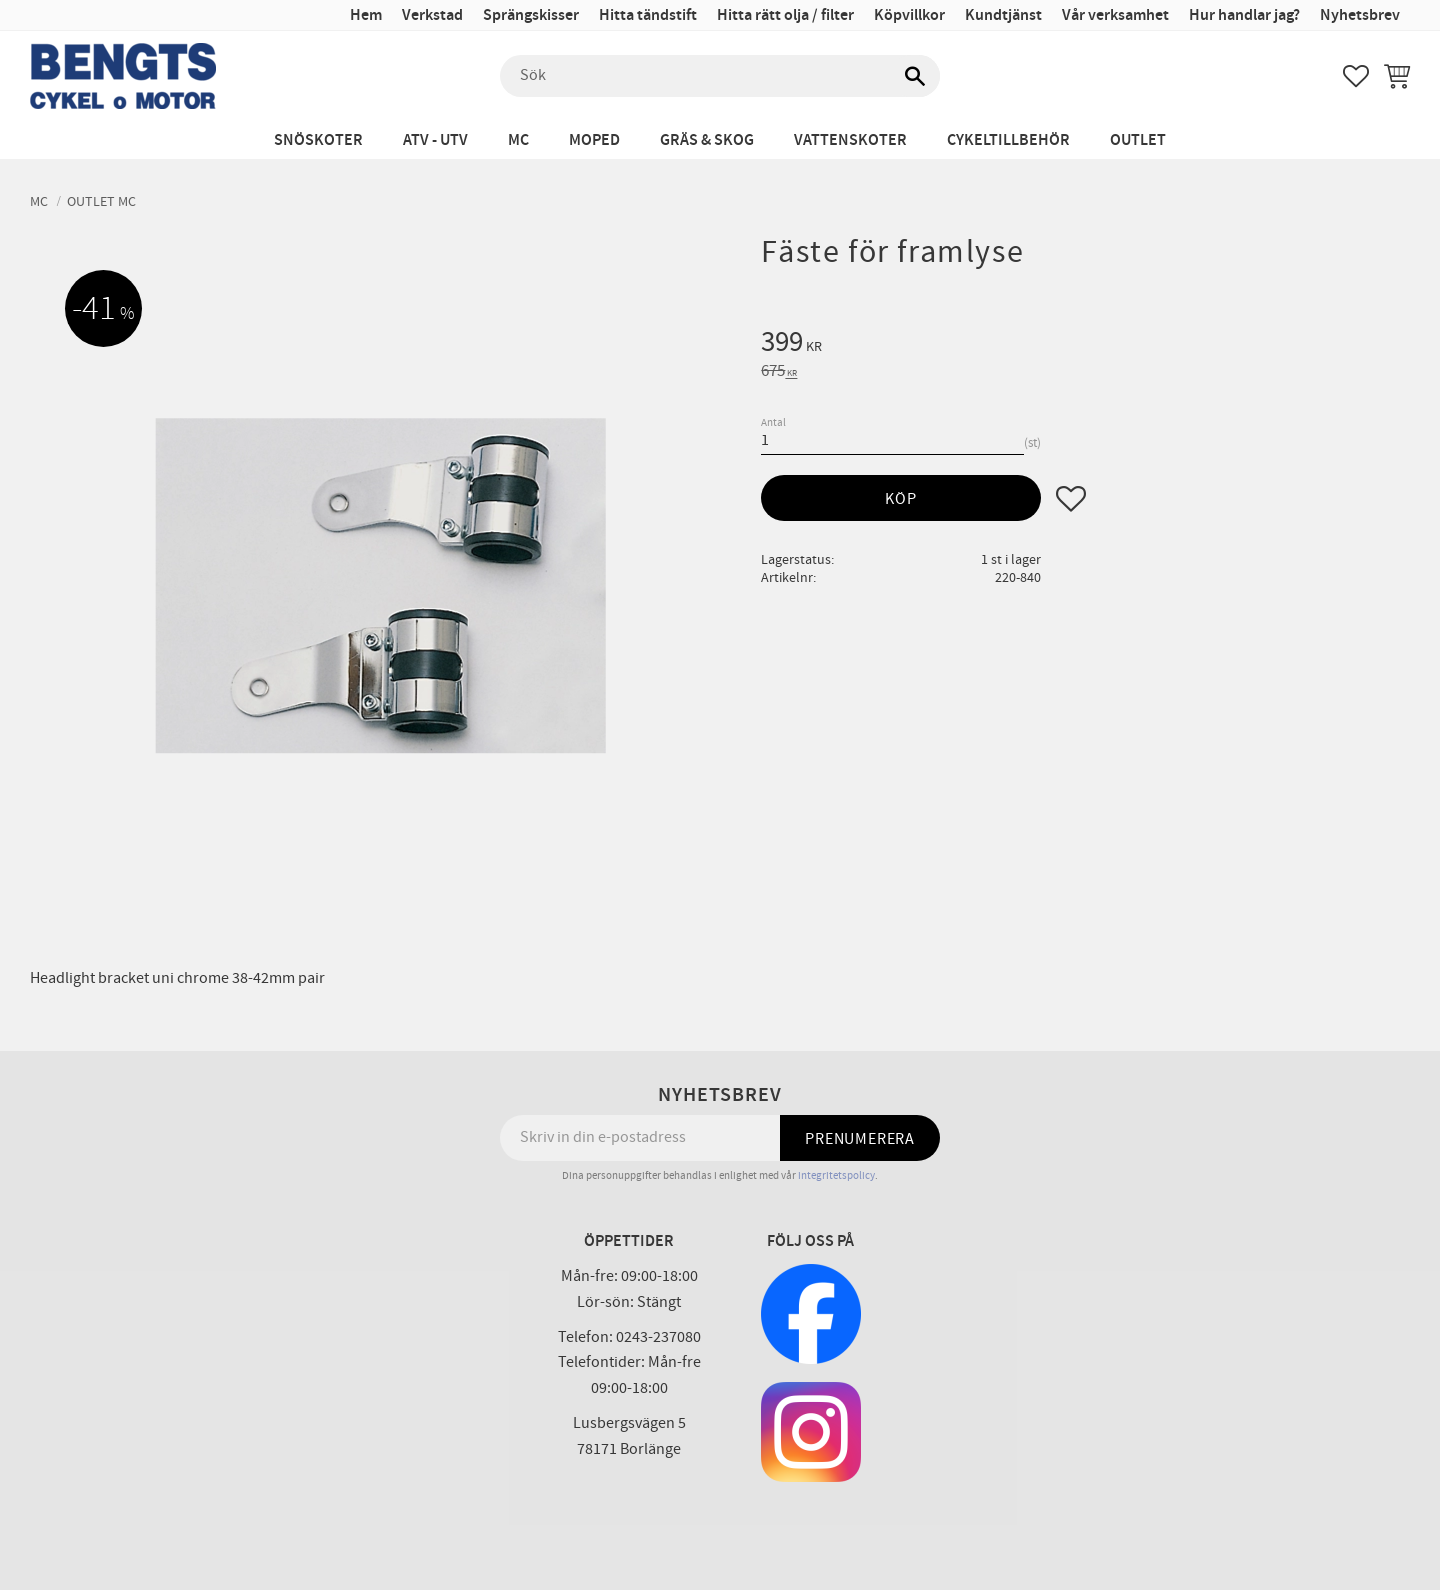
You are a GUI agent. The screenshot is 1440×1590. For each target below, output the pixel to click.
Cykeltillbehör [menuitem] (1008, 140)
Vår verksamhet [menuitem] (1115, 15)
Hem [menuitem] (366, 15)
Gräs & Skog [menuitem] (707, 140)
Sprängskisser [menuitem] (531, 15)
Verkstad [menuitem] (432, 15)
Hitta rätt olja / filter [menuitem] (785, 15)
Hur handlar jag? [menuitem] (1244, 15)
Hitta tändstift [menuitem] (648, 15)
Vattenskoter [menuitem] (850, 140)
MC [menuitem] (518, 140)
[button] (1356, 76)
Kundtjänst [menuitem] (1003, 15)
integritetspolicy (836, 1175)
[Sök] (915, 76)
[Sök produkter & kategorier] (720, 76)
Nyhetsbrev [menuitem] (1360, 15)
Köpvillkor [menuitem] (909, 15)
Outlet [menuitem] (1138, 140)
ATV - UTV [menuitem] (435, 140)
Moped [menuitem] (594, 140)
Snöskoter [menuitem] (318, 140)
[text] (1085, 345)
